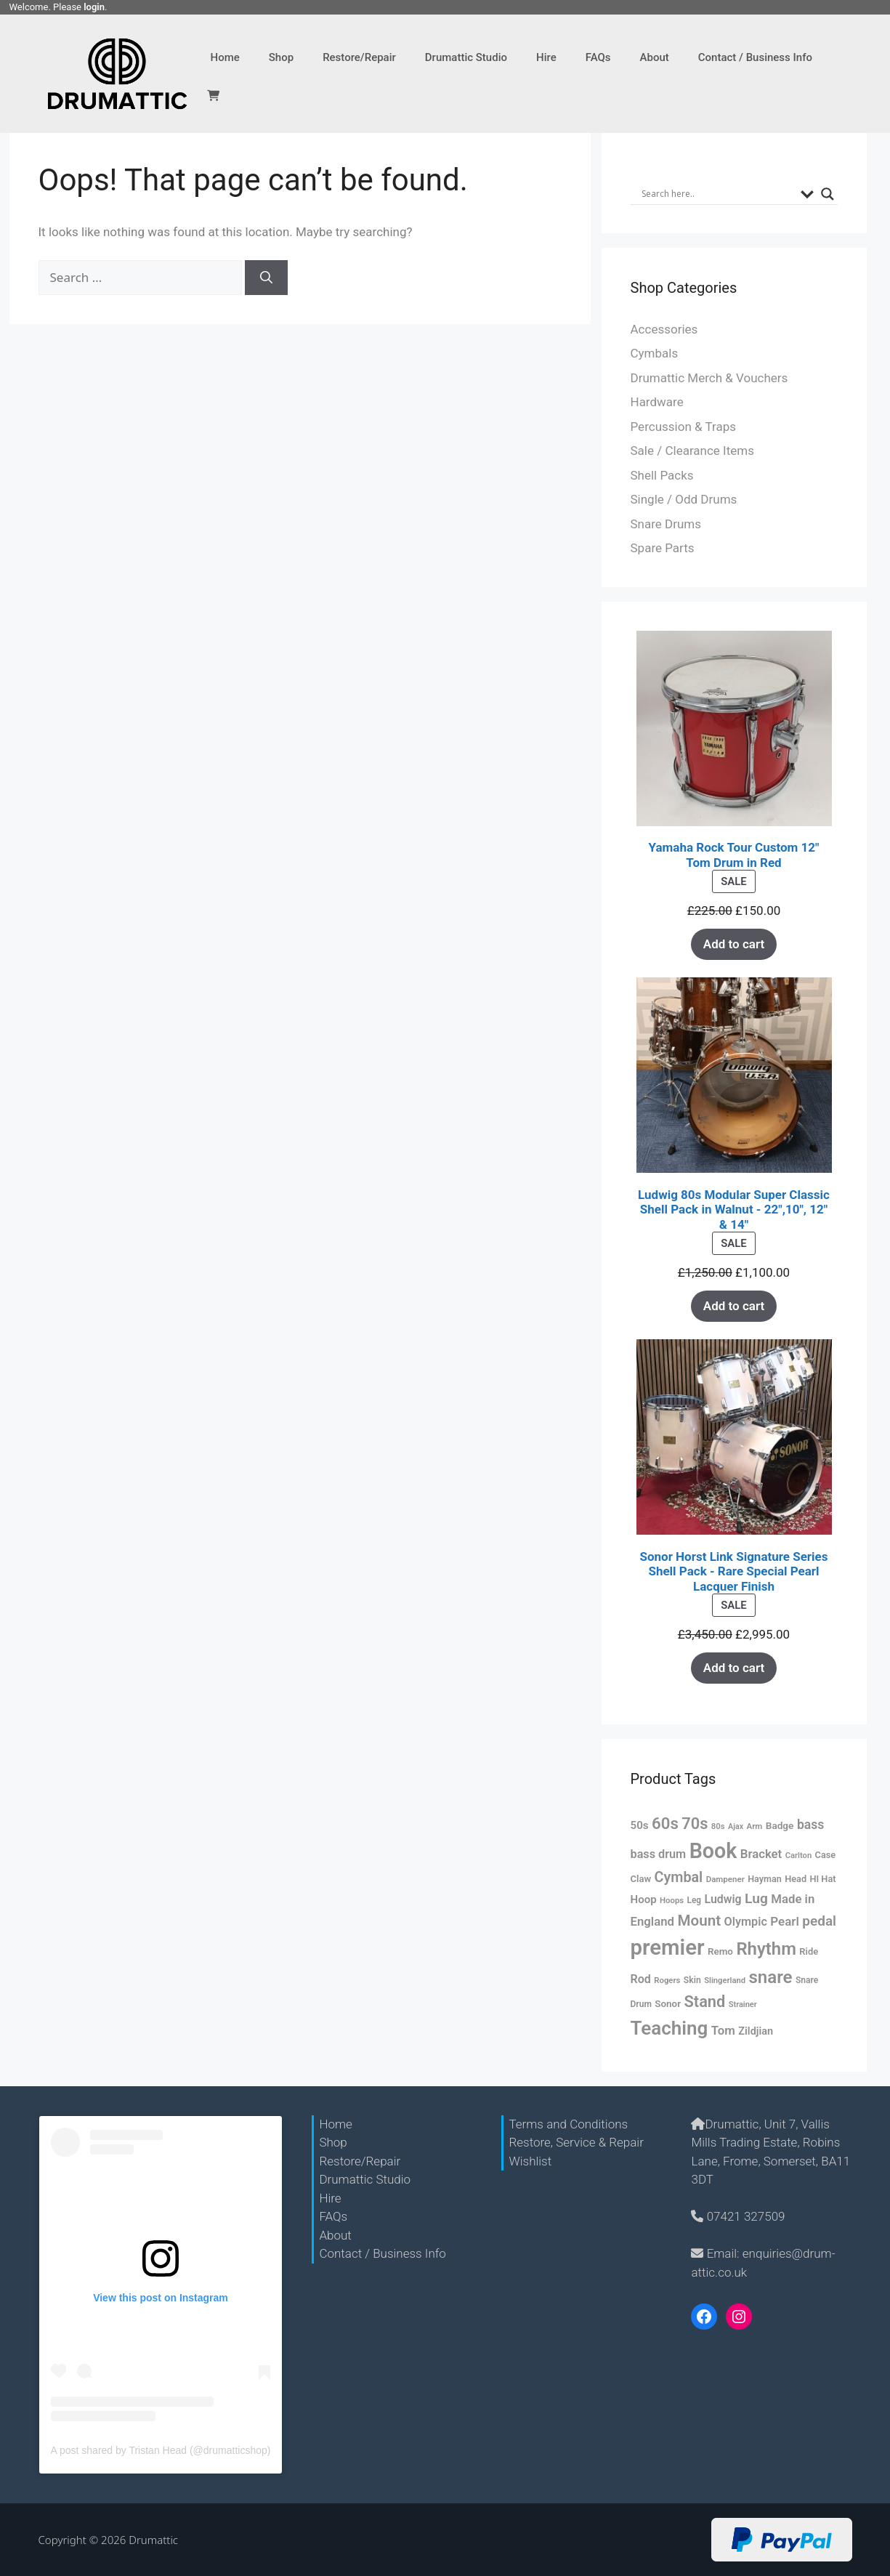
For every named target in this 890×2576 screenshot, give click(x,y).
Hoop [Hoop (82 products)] (644, 1899)
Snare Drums (666, 524)
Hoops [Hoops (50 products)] (672, 1900)
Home (225, 57)
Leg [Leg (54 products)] (694, 1900)
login (94, 6)
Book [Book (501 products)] (713, 1850)
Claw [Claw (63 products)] (641, 1878)
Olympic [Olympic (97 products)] (745, 1922)
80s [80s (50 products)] (718, 1826)
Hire (546, 57)
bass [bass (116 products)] (811, 1824)
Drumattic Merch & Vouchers (709, 378)
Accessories (664, 329)
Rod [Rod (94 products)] (641, 1979)
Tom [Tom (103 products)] (723, 2030)
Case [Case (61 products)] (825, 1854)
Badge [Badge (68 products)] (780, 1825)
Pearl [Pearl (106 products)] (784, 1921)
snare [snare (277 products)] (770, 1977)
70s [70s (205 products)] (694, 1823)
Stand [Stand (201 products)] (704, 2001)
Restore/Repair (359, 57)
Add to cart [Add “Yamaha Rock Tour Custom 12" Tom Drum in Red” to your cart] (733, 944)
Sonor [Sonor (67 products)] (668, 2003)
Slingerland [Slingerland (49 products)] (724, 1980)
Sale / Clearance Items (692, 450)
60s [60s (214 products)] (665, 1823)
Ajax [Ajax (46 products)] (735, 1826)
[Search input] (717, 194)
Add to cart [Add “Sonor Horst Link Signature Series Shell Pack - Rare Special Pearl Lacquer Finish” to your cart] (733, 1667)
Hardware (657, 402)
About (654, 57)
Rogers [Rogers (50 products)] (667, 1980)
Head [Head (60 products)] (795, 1878)
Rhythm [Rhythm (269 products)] (766, 1949)
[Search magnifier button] (827, 194)
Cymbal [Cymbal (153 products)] (679, 1877)
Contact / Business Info (755, 57)
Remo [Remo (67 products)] (720, 1951)
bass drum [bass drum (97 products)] (659, 1854)
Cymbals (655, 353)
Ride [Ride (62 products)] (808, 1951)
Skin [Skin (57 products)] (692, 1980)
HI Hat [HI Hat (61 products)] (823, 1878)
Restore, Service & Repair (576, 2142)
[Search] (266, 277)
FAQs (598, 57)
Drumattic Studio (466, 57)
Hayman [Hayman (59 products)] (765, 1878)
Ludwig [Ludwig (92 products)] (723, 1899)
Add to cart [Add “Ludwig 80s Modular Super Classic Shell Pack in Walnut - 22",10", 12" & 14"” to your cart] (733, 1306)
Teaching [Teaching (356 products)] (669, 2028)
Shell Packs (662, 475)
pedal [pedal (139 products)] (819, 1921)
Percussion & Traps (683, 426)
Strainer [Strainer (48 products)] (743, 2004)
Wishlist (530, 2161)
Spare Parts (663, 548)
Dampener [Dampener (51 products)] (725, 1879)
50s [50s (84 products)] (640, 1825)
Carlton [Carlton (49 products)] (798, 1855)
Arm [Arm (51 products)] (754, 1826)
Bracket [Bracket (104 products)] (761, 1853)
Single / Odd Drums (684, 499)
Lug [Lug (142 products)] (756, 1898)
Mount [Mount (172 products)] (699, 1920)
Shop (281, 57)
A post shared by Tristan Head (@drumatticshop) (161, 2450)
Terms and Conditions (568, 2124)
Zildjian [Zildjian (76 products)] (755, 2031)
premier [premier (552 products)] (668, 1947)
